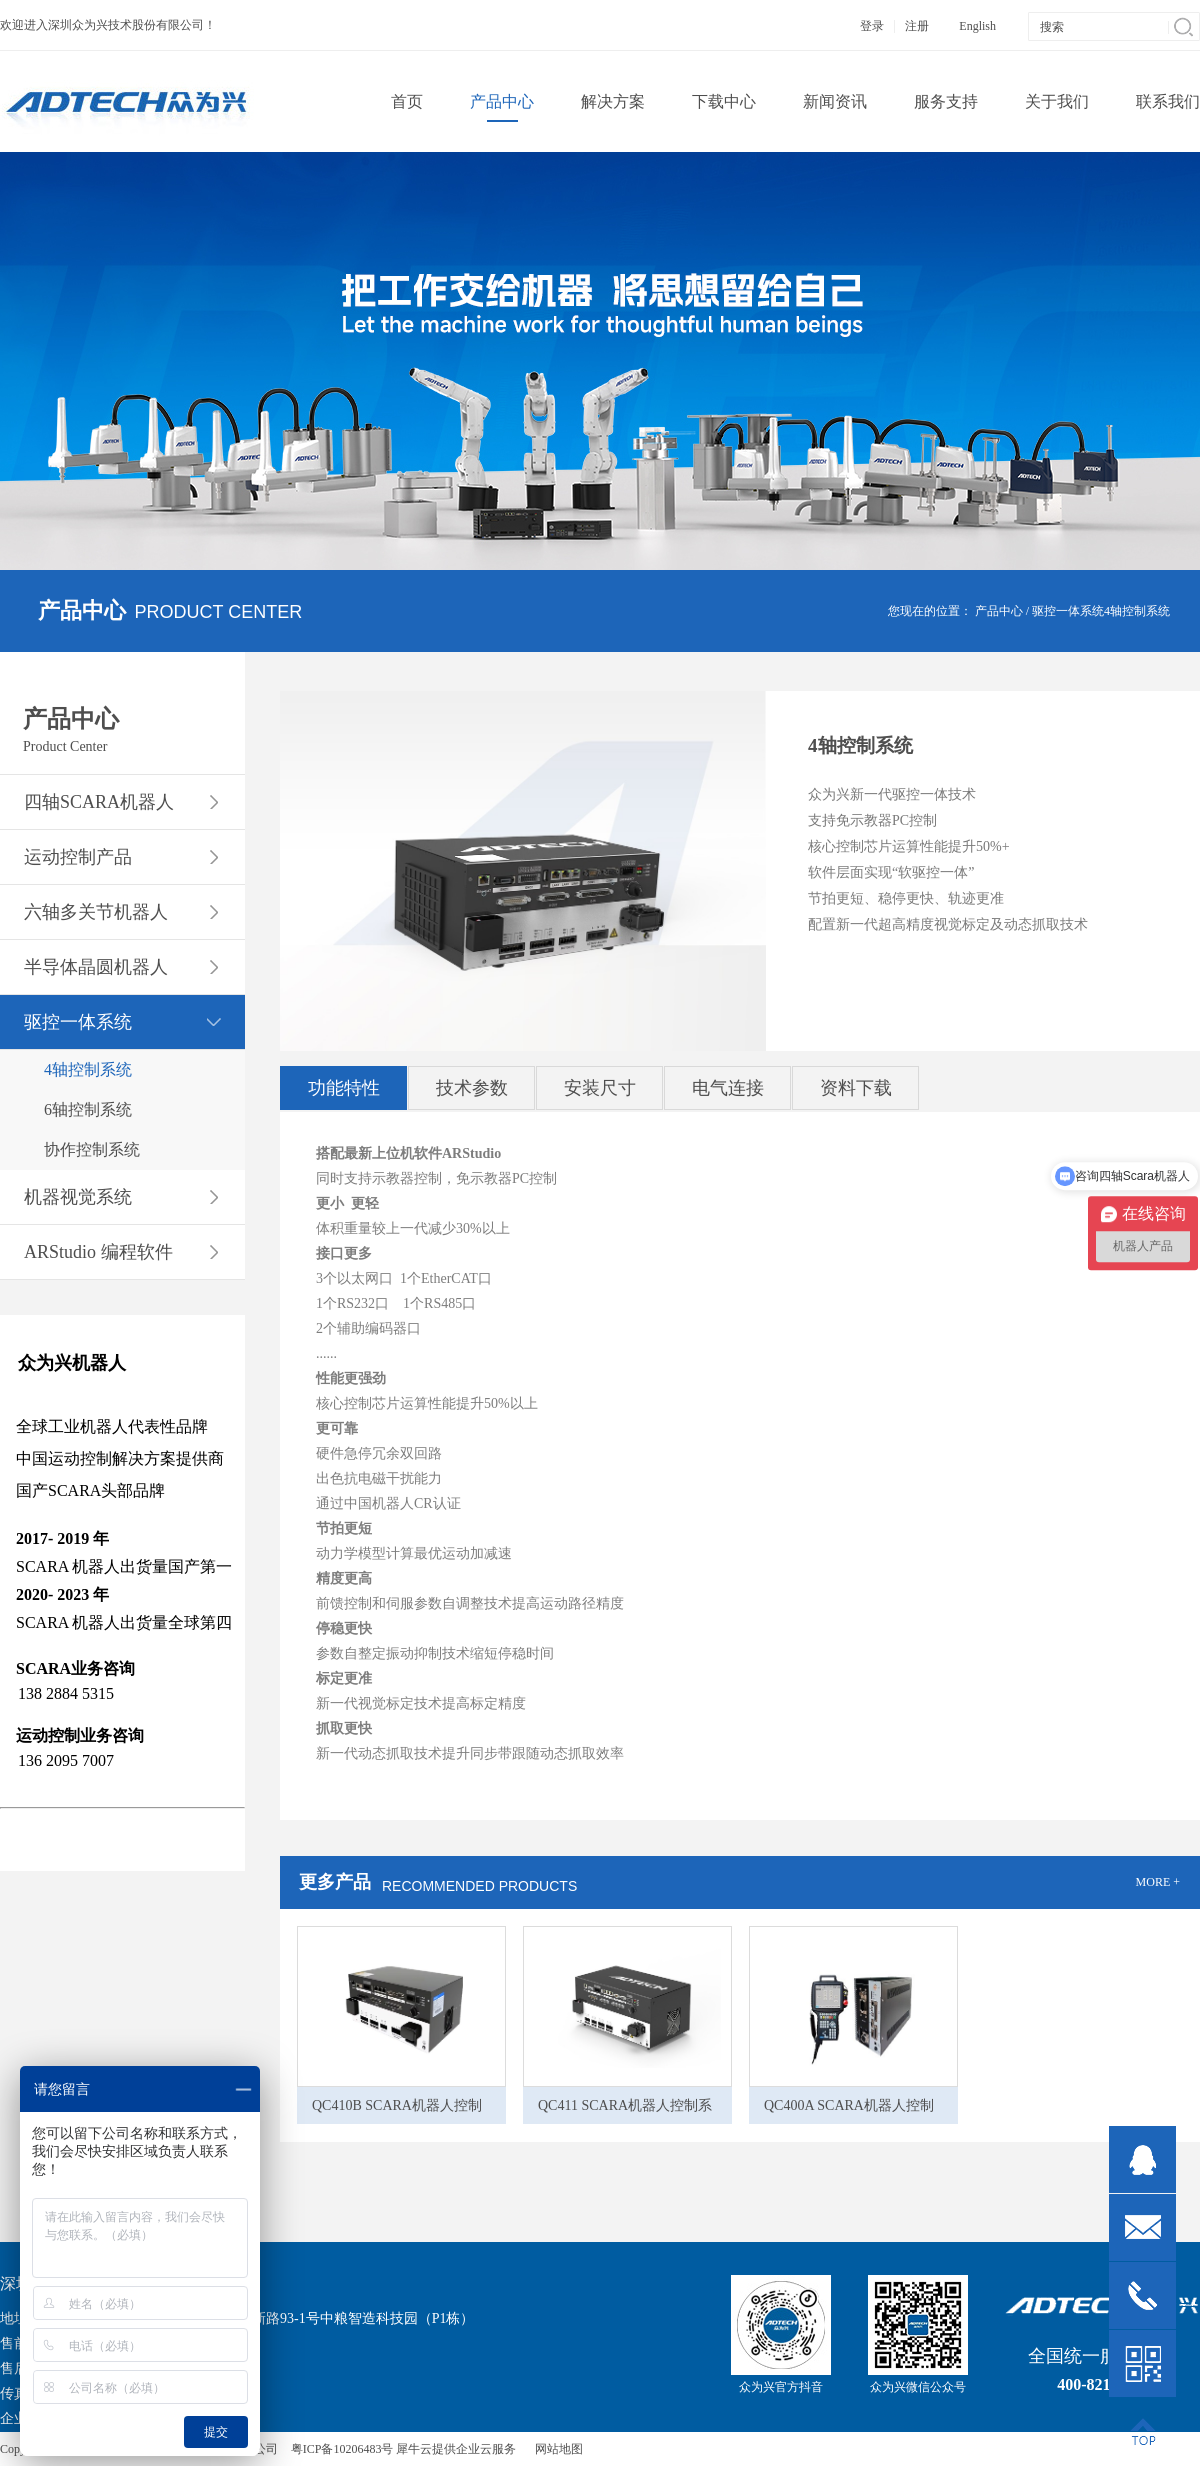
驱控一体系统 (1068, 611)
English (977, 26)
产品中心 (999, 611)
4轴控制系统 (1137, 611)
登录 (872, 26)
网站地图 (556, 2449)
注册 (917, 26)
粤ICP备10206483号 (342, 2449)
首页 (407, 101)
